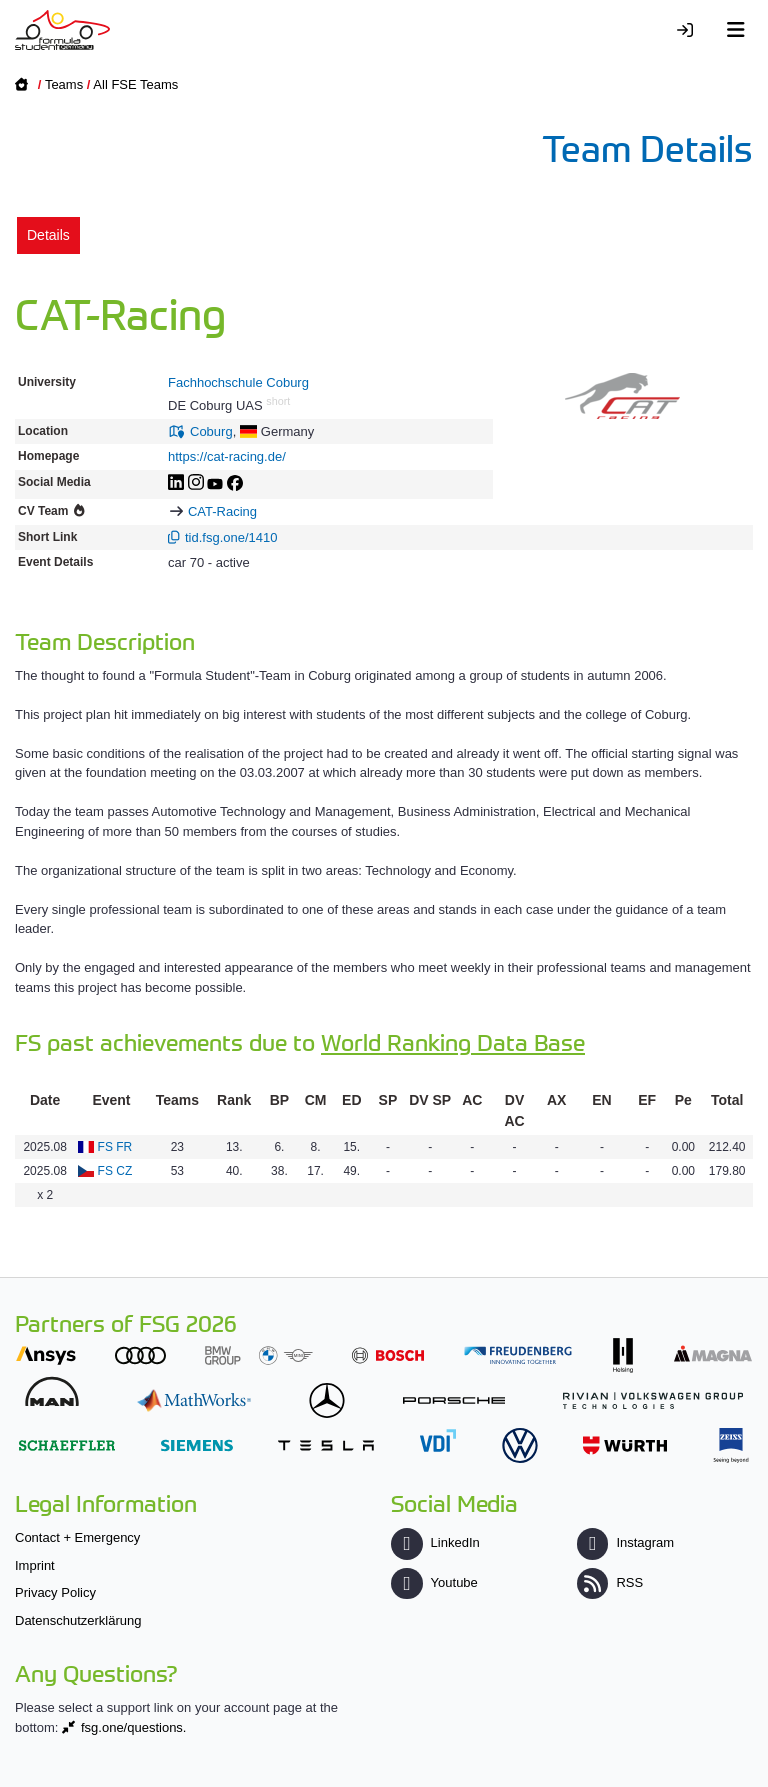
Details (48, 235)
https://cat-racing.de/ (227, 456)
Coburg (211, 431)
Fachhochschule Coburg (238, 382)
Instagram (625, 1542)
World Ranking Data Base (453, 1041)
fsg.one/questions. (134, 1727)
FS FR (115, 1147)
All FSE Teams (135, 84)
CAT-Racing (222, 511)
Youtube (434, 1582)
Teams (64, 84)
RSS (610, 1582)
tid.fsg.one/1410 (231, 537)
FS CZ (115, 1171)
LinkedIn (435, 1542)
